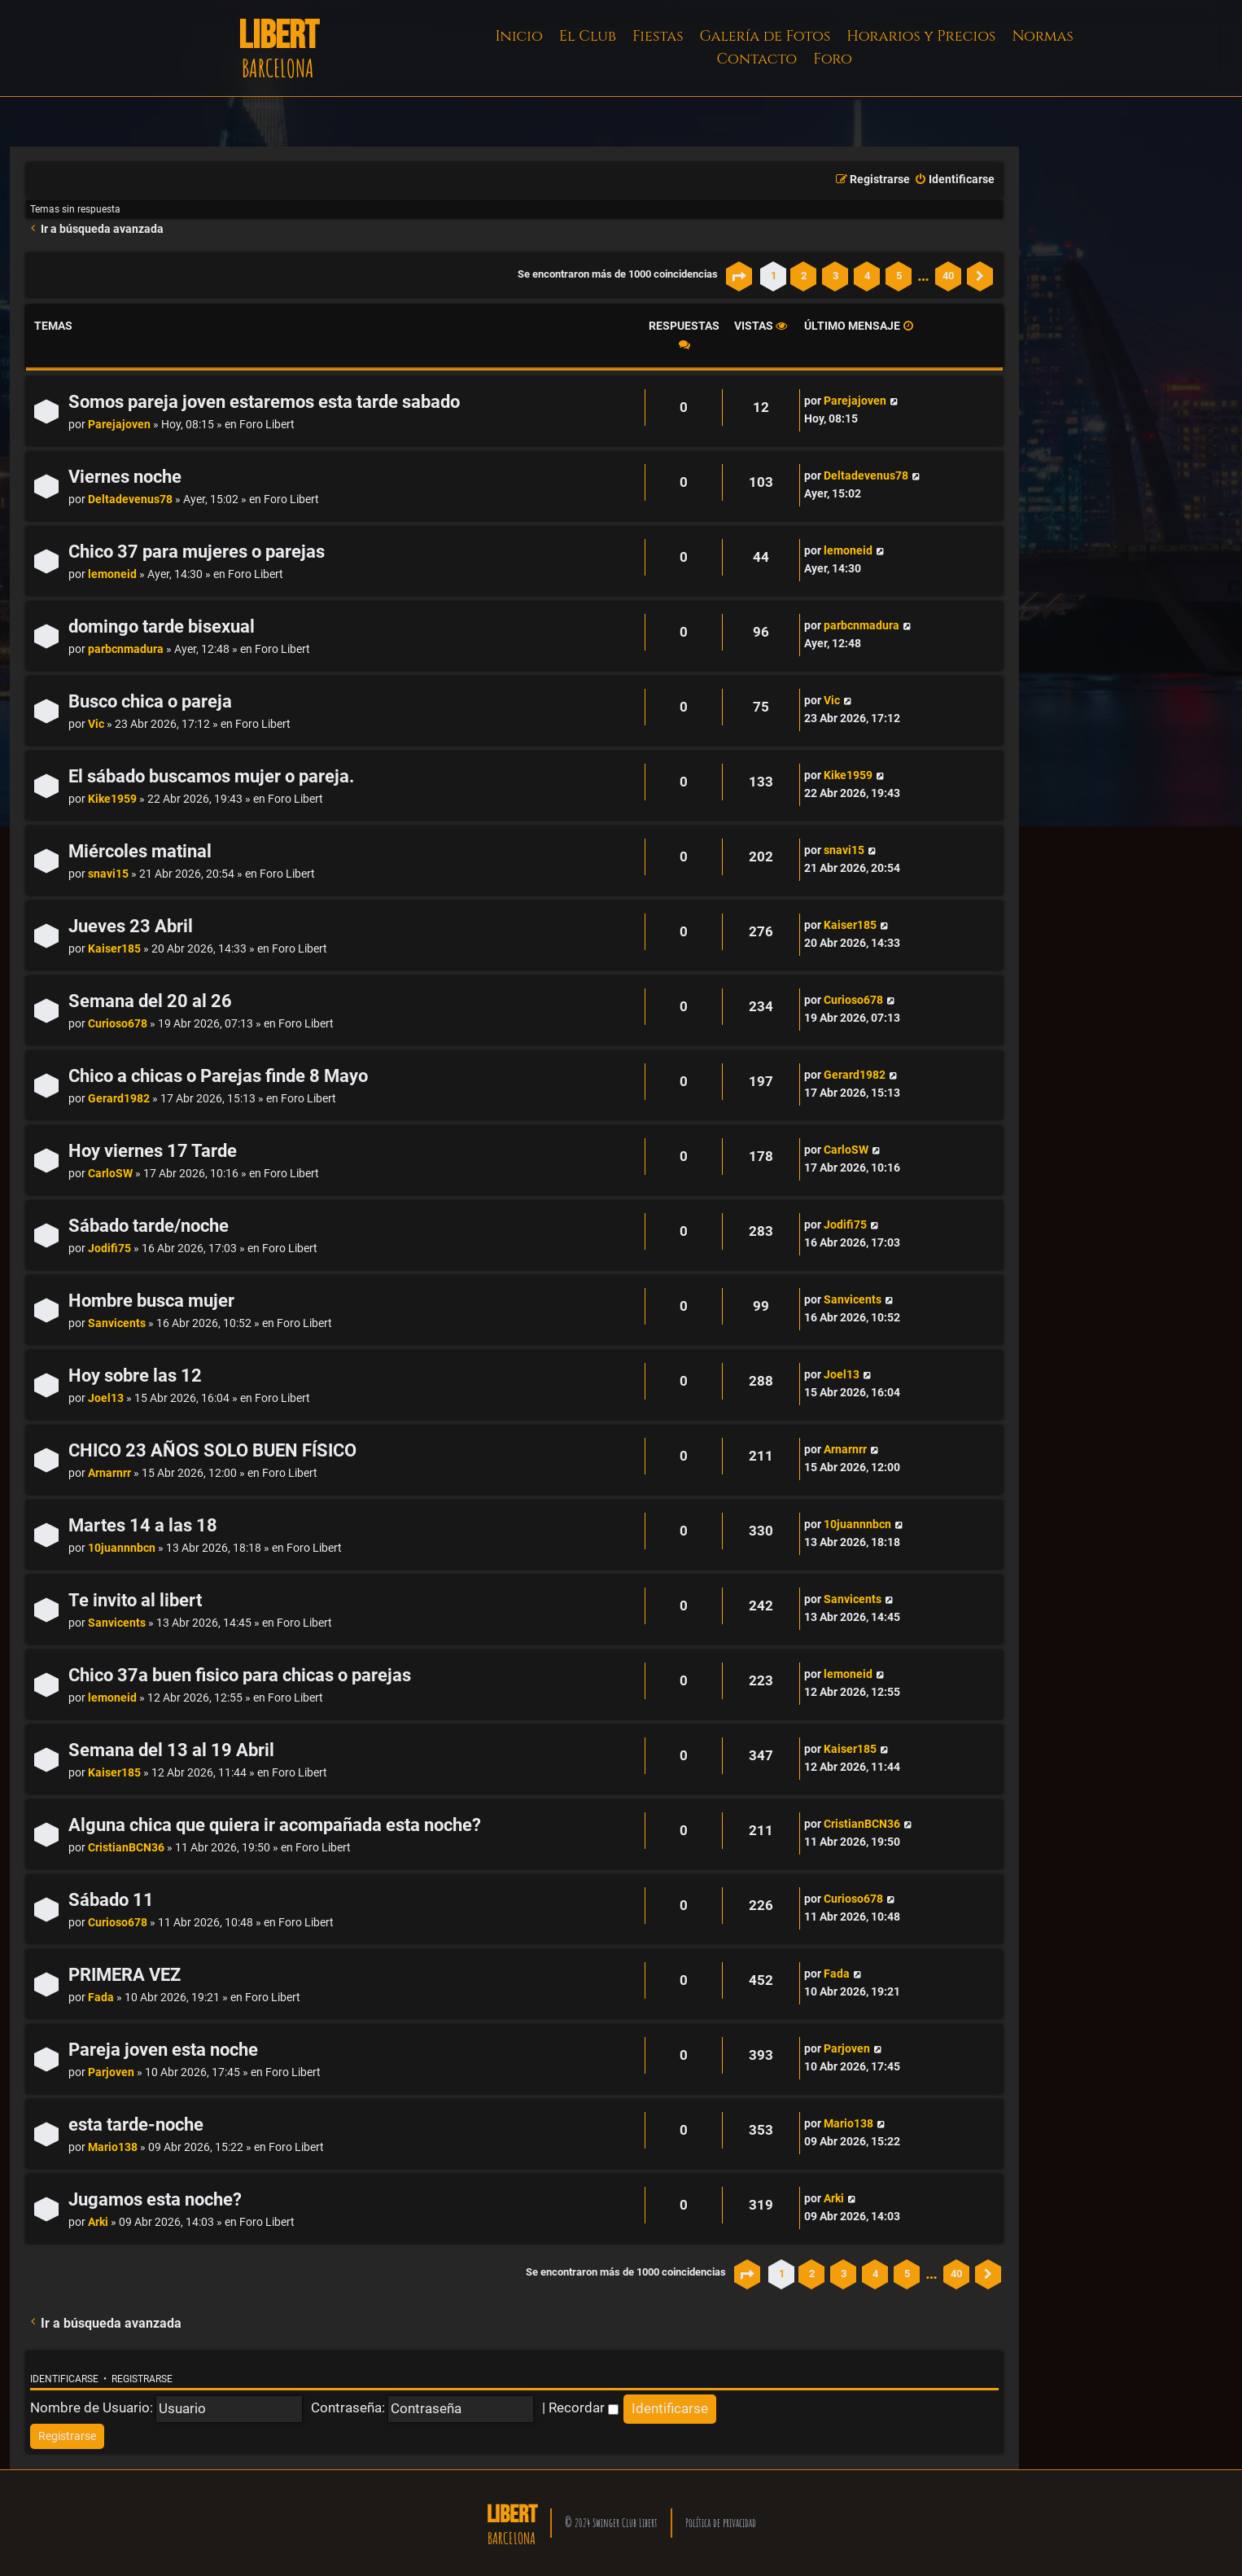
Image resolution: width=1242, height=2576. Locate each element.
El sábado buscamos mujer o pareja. (211, 776)
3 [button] (835, 275)
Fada (101, 1997)
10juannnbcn (121, 1548)
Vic (96, 724)
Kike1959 (112, 799)
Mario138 (113, 2147)
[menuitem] (954, 180)
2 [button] (804, 275)
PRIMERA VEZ (124, 1975)
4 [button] (867, 275)
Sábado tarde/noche (148, 1226)
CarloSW (110, 1174)
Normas (1042, 36)
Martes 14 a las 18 (142, 1525)
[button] (739, 276)
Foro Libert (267, 425)
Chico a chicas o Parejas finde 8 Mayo (218, 1076)
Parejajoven (119, 425)
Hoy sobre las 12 (135, 1375)
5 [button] (899, 275)
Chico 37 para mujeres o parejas (196, 551)
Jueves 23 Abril (130, 926)
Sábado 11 (111, 1900)
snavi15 (108, 874)
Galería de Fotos (765, 36)
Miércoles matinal (140, 851)
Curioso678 (117, 1024)
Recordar (584, 2407)
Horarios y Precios (920, 36)
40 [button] (948, 275)
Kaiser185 (114, 949)
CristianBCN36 (126, 1848)
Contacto (756, 59)
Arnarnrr (109, 1473)
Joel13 (106, 1398)
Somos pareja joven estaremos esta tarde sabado (264, 402)
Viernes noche (124, 477)
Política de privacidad (720, 2523)
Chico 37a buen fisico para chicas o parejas (239, 1675)
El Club (587, 36)
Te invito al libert (135, 1600)
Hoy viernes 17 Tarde (152, 1151)
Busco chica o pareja (150, 701)
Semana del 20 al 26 (150, 1001)
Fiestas (658, 36)
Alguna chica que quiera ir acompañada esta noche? (274, 1825)
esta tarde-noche (135, 2124)
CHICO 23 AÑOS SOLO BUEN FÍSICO (212, 1450)
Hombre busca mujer (151, 1300)
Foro (832, 59)
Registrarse (142, 2379)
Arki (98, 2222)
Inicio (519, 36)
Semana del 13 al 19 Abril (171, 1750)
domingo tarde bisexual (161, 626)
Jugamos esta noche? (155, 2199)
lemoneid (112, 574)
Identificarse (64, 2379)
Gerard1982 (119, 1099)
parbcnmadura (126, 649)
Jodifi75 (109, 1248)
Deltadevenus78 (130, 499)
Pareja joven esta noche (163, 2049)
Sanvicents (117, 1323)
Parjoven (111, 2072)
